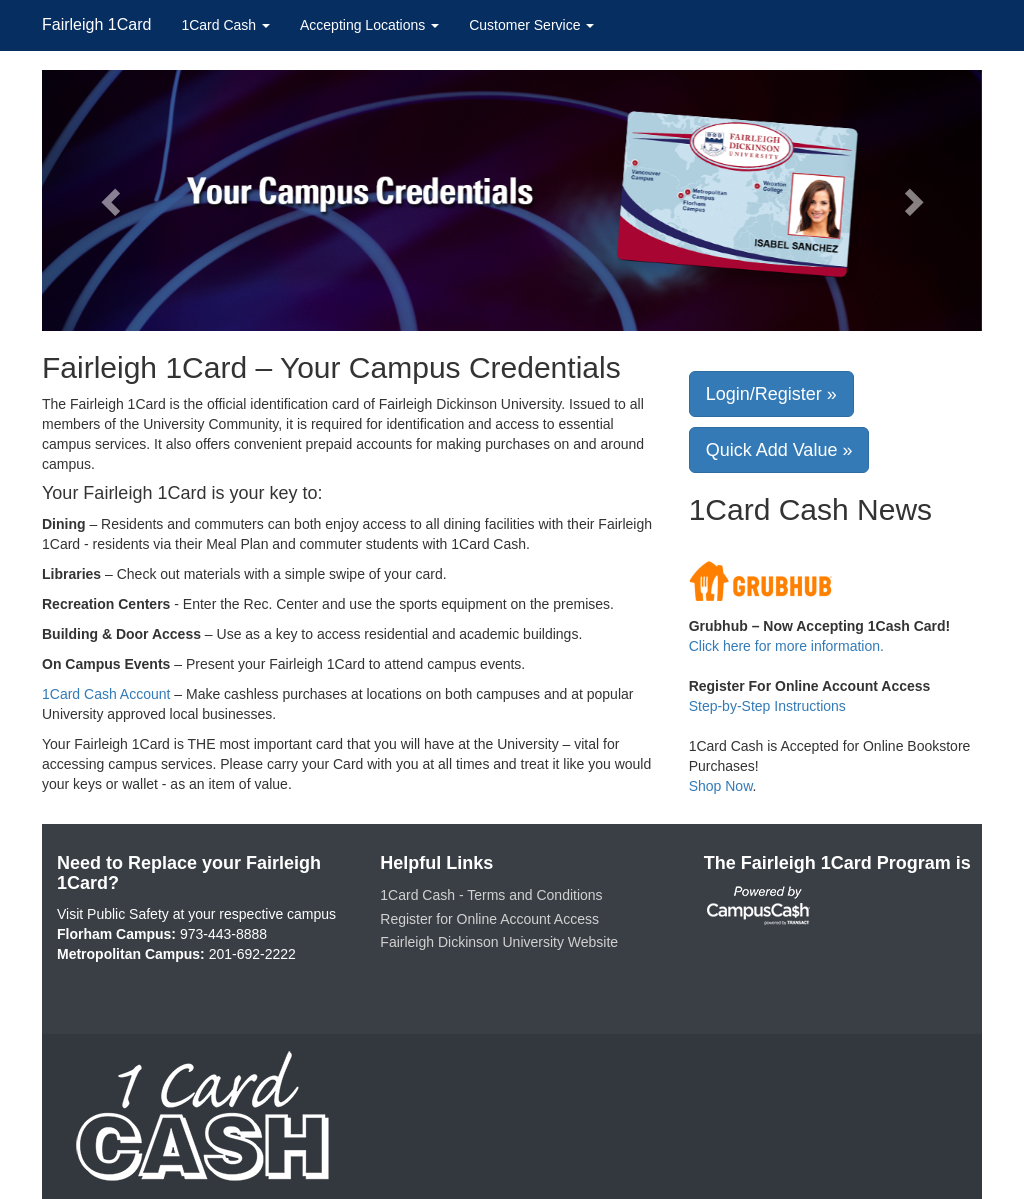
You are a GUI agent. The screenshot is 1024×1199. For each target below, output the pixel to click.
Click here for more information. (786, 646)
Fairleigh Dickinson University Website (499, 942)
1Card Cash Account (106, 694)
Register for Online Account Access (489, 919)
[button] (112, 200)
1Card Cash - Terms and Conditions (491, 895)
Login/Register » (771, 394)
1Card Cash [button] (225, 25)
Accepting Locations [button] (369, 25)
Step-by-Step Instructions (767, 706)
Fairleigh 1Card (96, 24)
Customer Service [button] (531, 25)
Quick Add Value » (779, 450)
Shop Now (721, 786)
